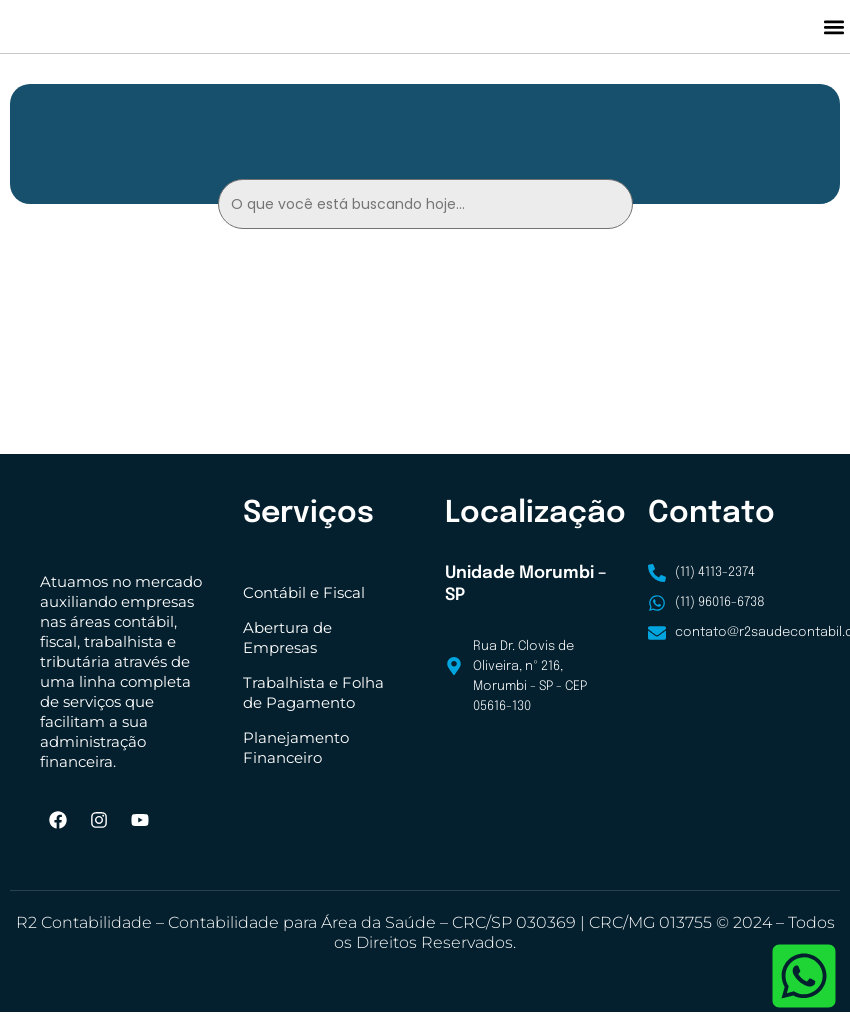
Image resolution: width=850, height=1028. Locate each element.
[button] (833, 34)
